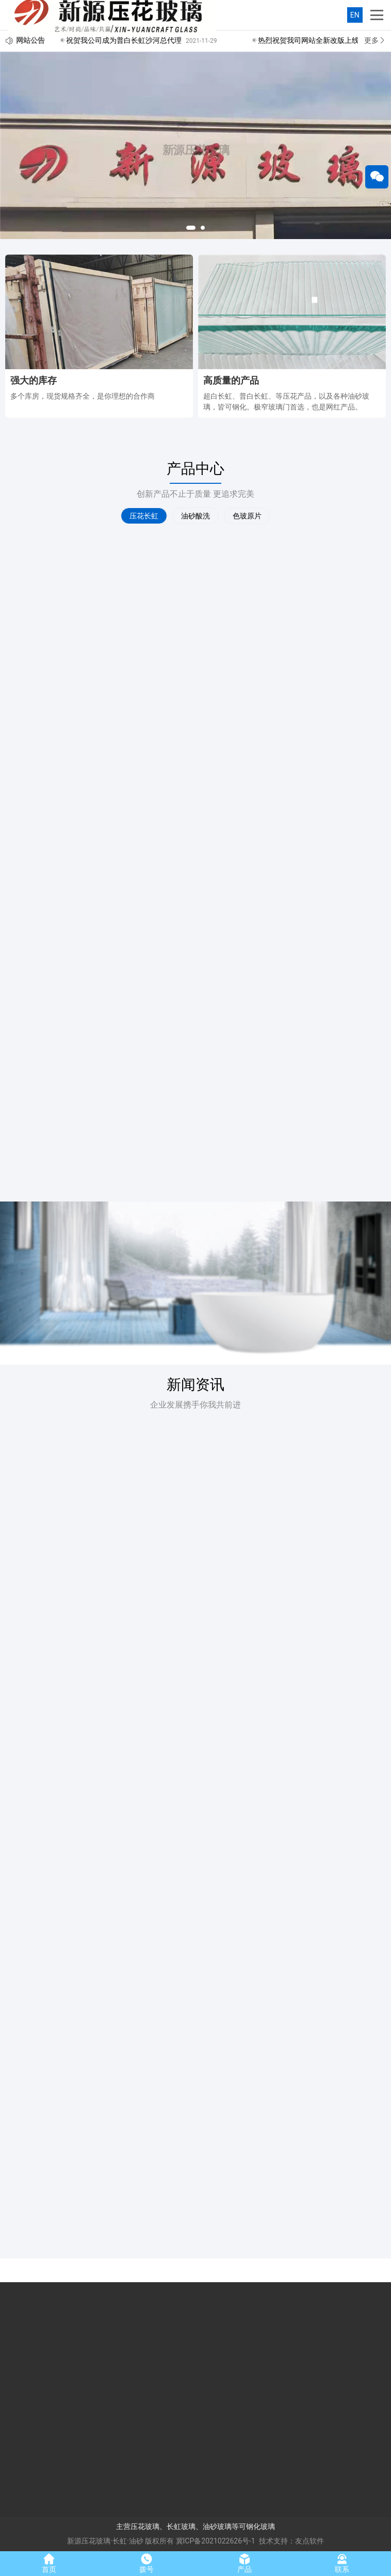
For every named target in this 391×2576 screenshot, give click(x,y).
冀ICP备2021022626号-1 (215, 2541)
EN (355, 15)
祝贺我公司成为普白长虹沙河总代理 (124, 40)
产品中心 (195, 468)
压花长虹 (143, 516)
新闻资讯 (195, 1384)
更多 (375, 40)
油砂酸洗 (195, 516)
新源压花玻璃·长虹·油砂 (105, 2541)
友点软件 (309, 2541)
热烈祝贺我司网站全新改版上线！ (311, 40)
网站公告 (30, 40)
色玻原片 (247, 516)
